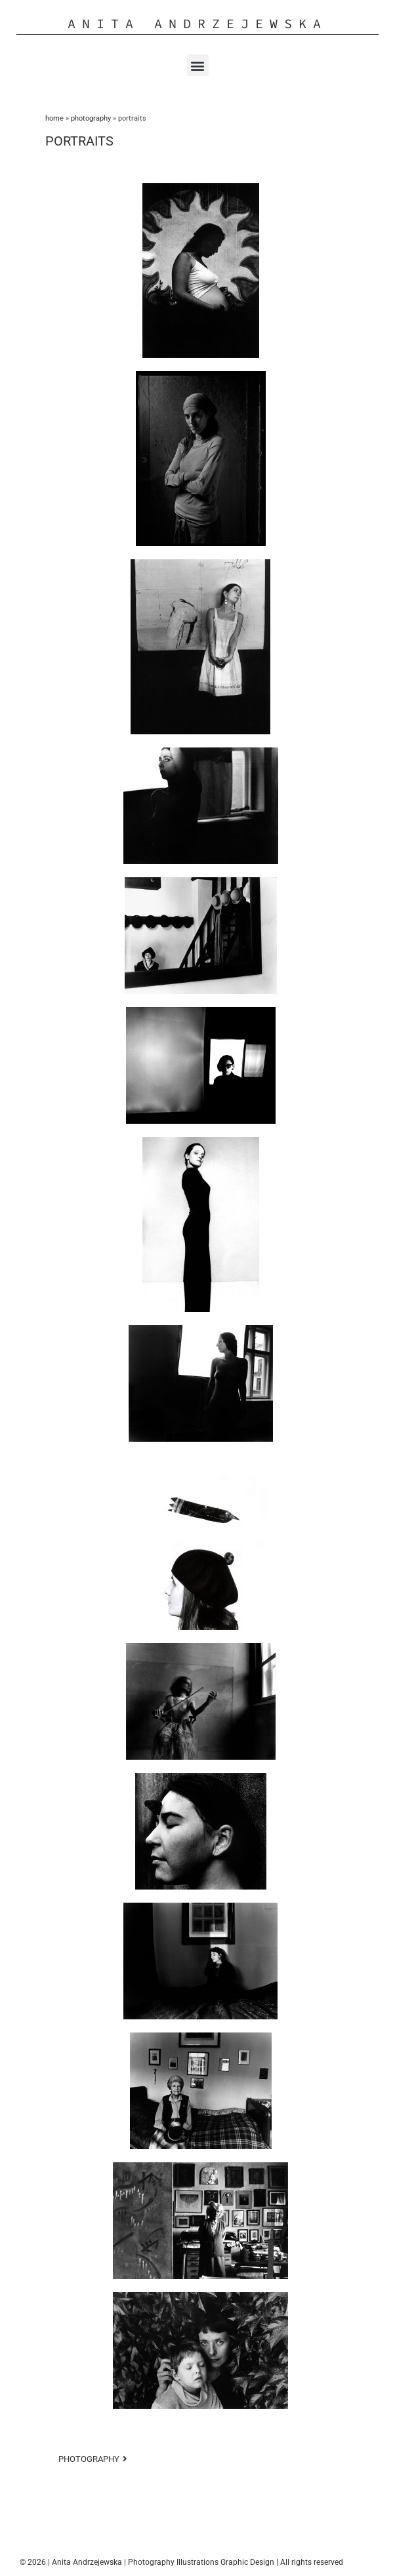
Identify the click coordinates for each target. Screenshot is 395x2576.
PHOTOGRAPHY (91, 118)
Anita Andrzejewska (197, 23)
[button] (198, 65)
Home (54, 118)
